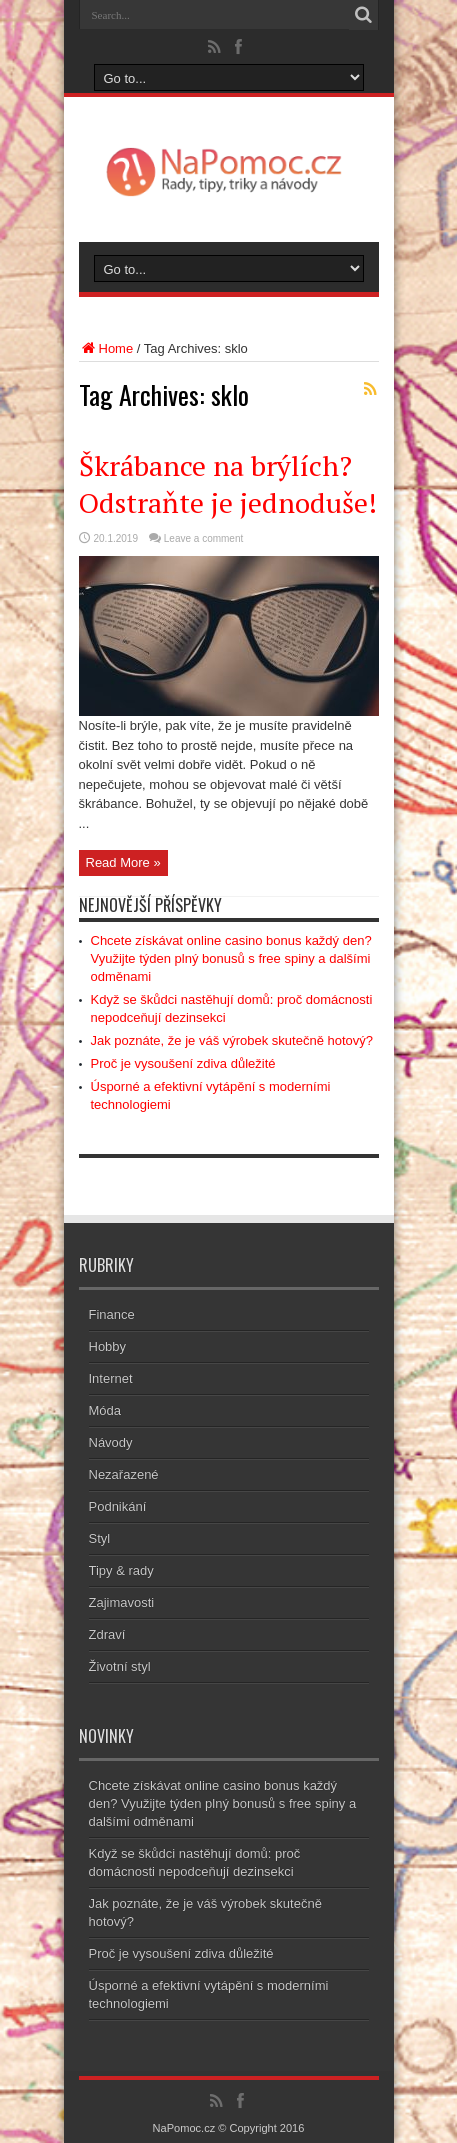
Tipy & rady (121, 1570)
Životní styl (120, 1666)
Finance (112, 1314)
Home (106, 348)
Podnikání (118, 1506)
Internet (111, 1378)
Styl (100, 1538)
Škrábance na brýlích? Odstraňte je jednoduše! (228, 484)
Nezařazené (124, 1474)
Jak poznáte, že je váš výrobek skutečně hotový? (232, 1040)
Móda (105, 1410)
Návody (111, 1442)
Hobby (108, 1346)
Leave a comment (204, 538)
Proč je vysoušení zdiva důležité (183, 1063)
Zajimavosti (122, 1602)
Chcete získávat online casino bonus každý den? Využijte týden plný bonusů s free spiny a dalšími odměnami (231, 958)
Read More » (123, 862)
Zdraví (107, 1634)
